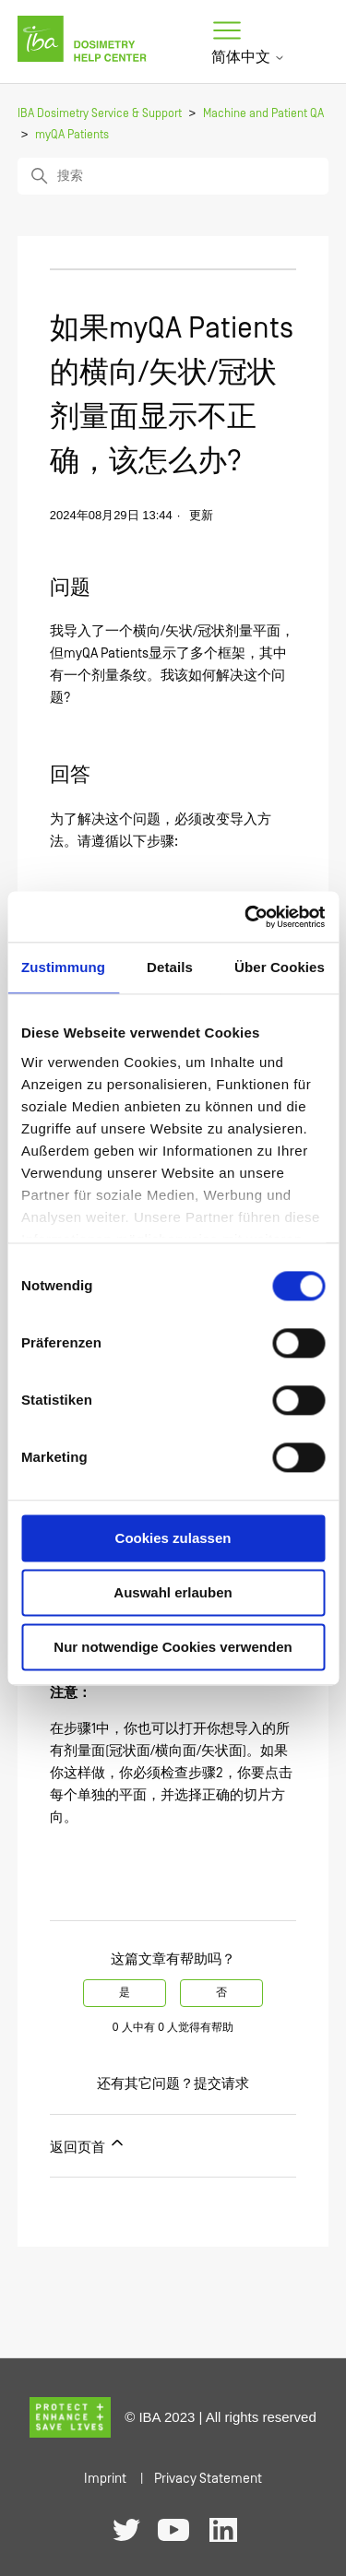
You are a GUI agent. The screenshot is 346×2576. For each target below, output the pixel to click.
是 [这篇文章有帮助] (124, 1993)
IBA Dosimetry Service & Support (100, 114)
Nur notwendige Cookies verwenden (173, 1647)
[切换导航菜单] (227, 31)
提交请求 (221, 2084)
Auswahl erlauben (172, 1592)
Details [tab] (170, 967)
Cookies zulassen (173, 1538)
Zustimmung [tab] (63, 967)
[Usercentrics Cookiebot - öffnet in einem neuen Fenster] (246, 917)
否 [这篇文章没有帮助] (221, 1993)
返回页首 (88, 2144)
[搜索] (173, 176)
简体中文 (248, 57)
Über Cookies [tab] (279, 967)
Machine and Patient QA (263, 114)
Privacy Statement (208, 2479)
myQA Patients (72, 135)
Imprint (105, 2479)
